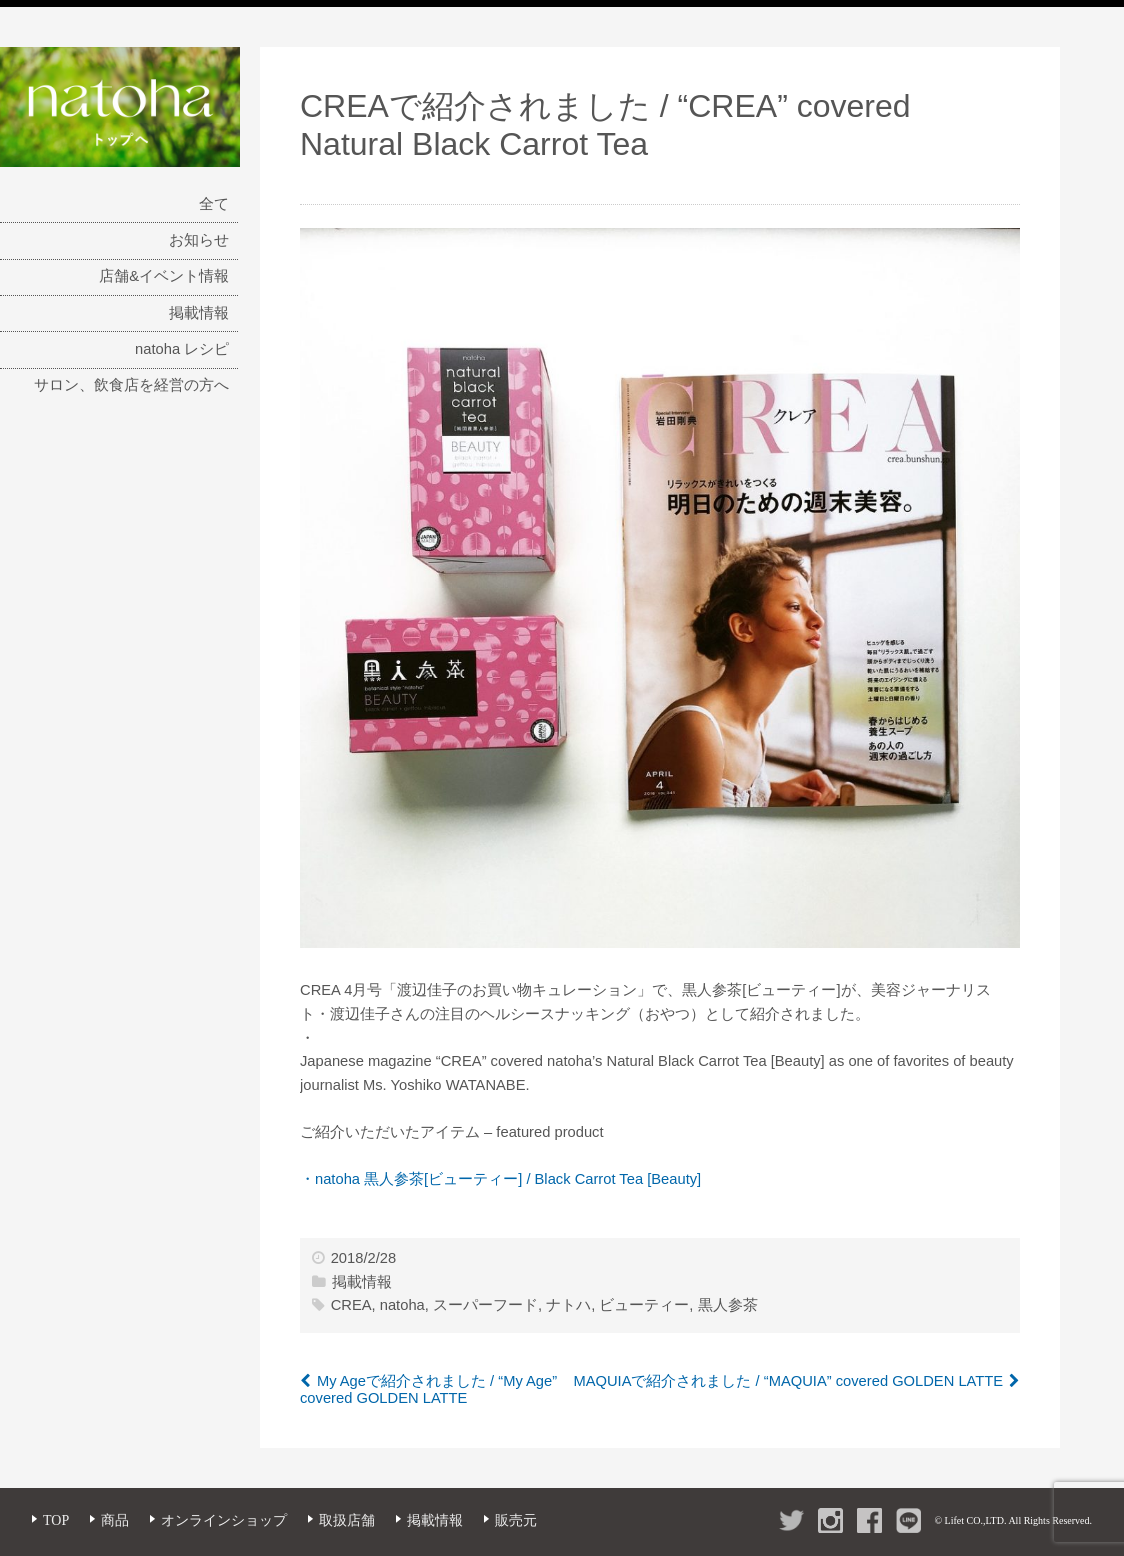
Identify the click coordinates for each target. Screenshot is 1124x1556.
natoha (402, 1305)
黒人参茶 (728, 1305)
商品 (115, 1520)
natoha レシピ (182, 349)
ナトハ (568, 1305)
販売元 (516, 1520)
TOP (56, 1520)
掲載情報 (199, 313)
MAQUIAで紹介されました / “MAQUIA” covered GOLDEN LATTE (788, 1381)
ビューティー (644, 1305)
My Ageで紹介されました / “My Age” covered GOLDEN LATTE (428, 1390)
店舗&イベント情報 (164, 276)
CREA (351, 1305)
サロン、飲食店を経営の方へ (131, 385)
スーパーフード (485, 1305)
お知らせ (199, 240)
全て (214, 204)
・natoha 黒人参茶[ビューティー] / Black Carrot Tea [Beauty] (500, 1179)
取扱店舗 (347, 1520)
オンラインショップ (224, 1520)
